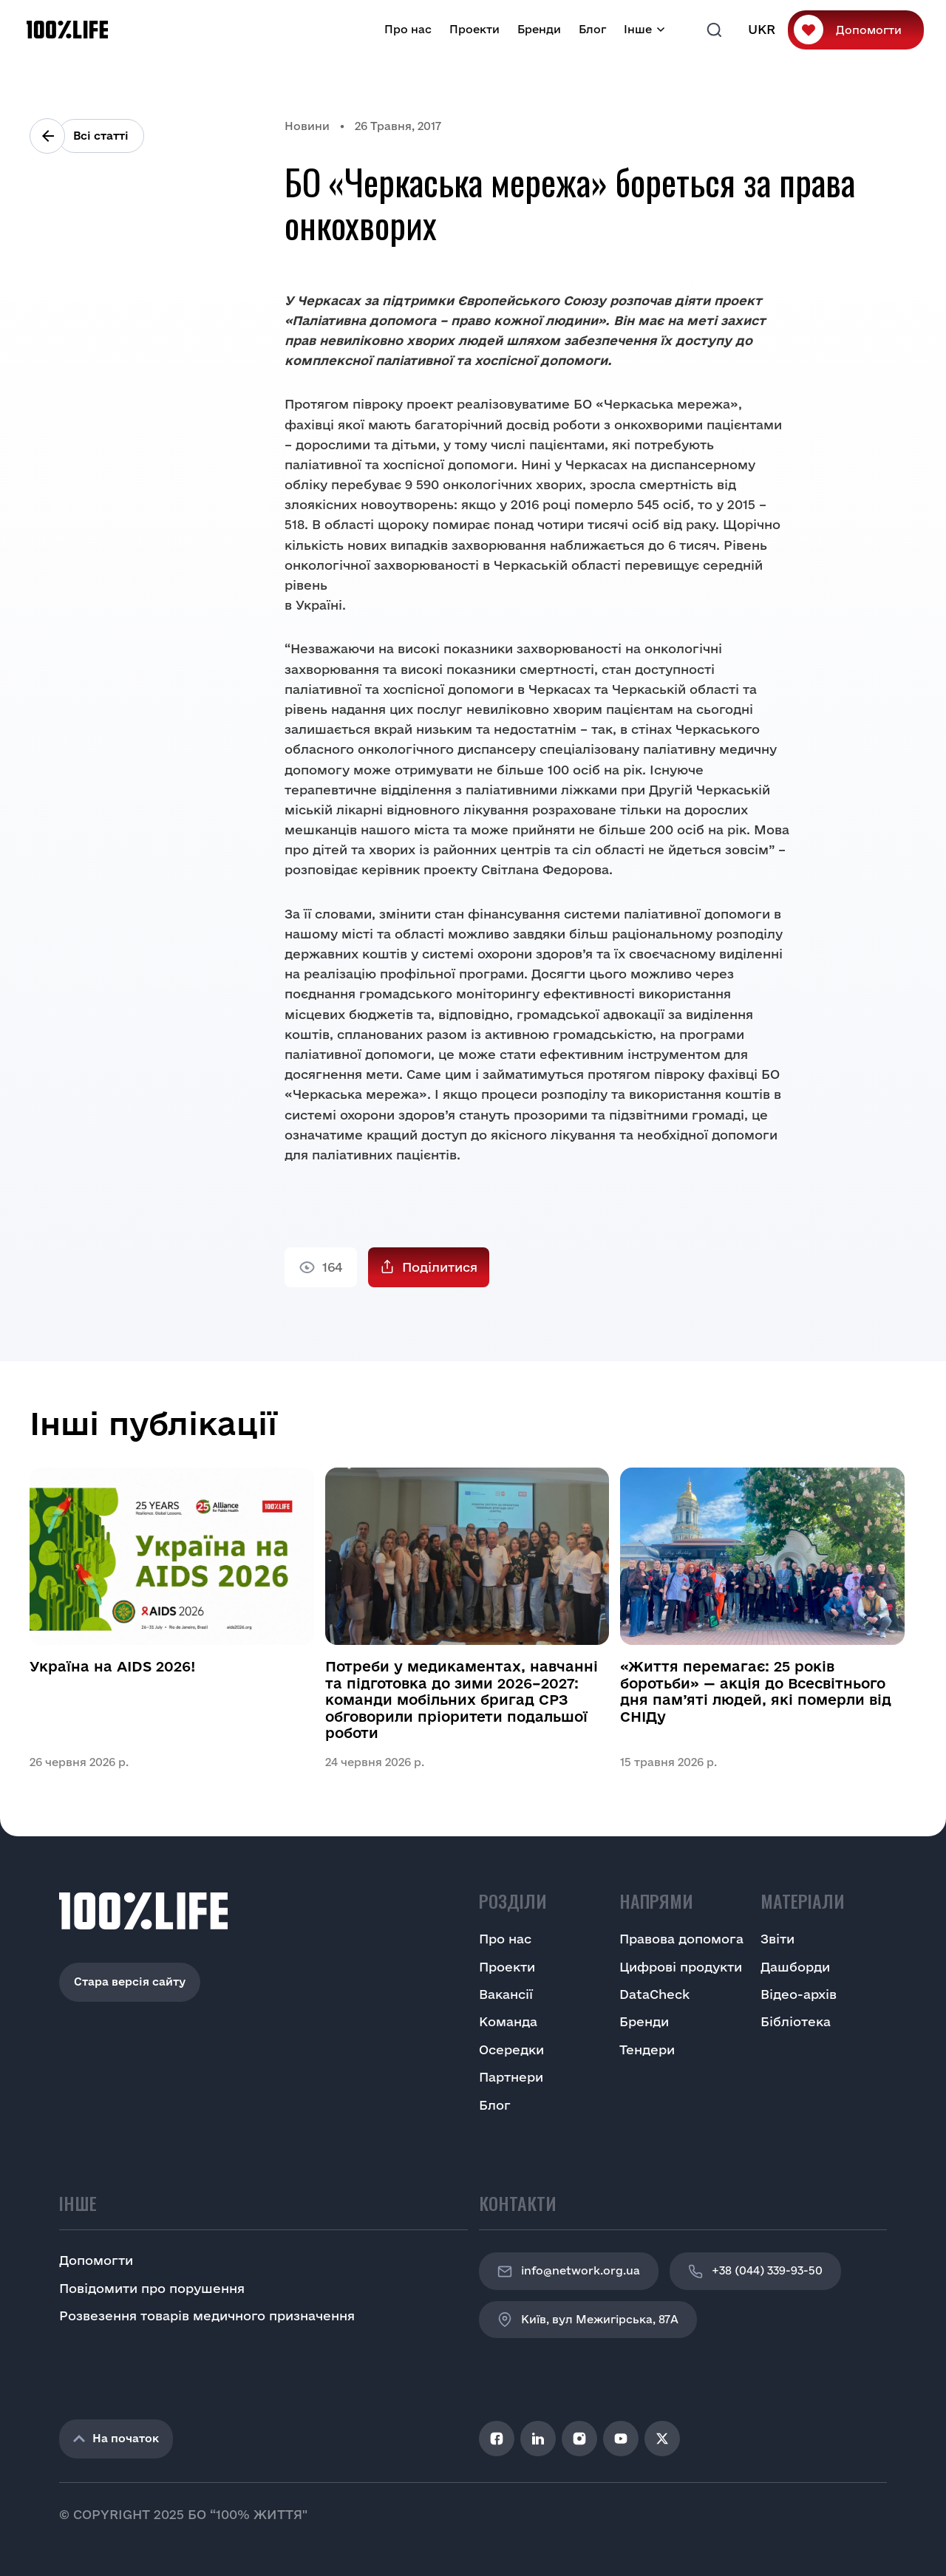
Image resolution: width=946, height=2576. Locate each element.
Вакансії (506, 1994)
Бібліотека (795, 2021)
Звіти (777, 1939)
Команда (508, 2021)
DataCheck (654, 1994)
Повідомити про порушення (152, 2288)
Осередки (511, 2049)
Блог (592, 29)
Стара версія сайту (130, 1981)
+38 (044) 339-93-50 (755, 2271)
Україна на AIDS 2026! (113, 1666)
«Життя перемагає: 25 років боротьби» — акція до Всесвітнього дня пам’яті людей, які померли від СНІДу (755, 1691)
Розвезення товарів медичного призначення (207, 2315)
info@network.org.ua (568, 2271)
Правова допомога (681, 1939)
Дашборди (795, 1967)
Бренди (539, 29)
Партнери (511, 2077)
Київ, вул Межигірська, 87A (587, 2319)
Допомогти (869, 30)
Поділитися (439, 1267)
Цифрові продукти (680, 1967)
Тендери (647, 2049)
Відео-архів (798, 1994)
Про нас (408, 29)
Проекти (474, 29)
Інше (638, 29)
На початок (116, 2438)
